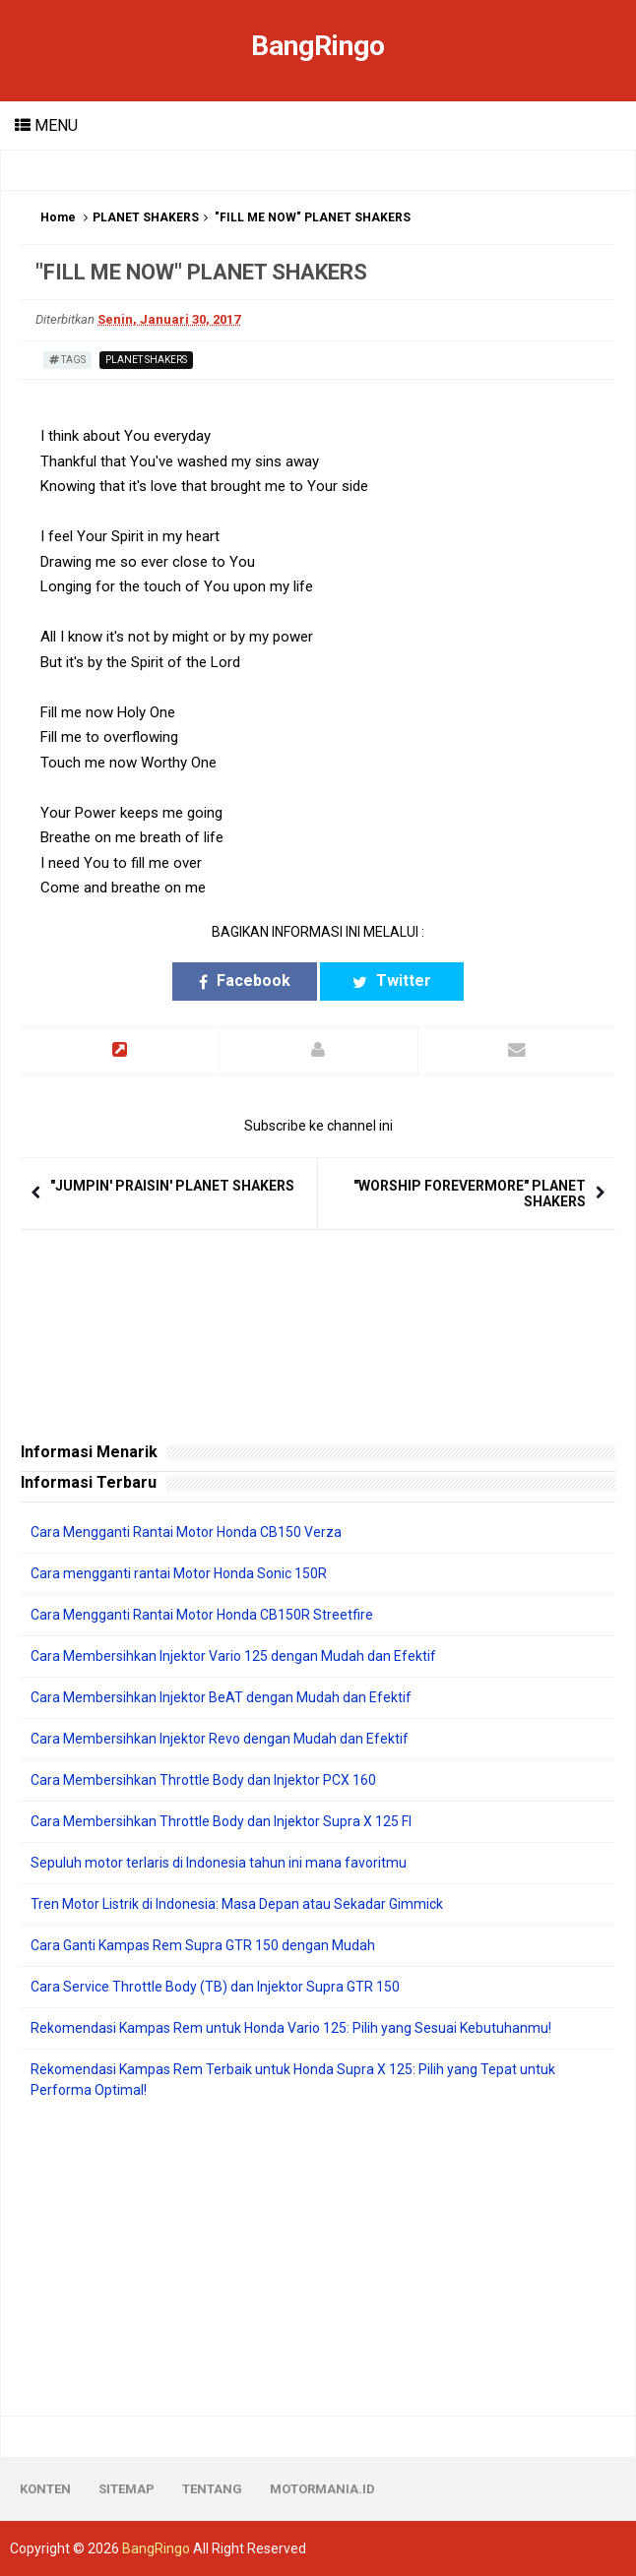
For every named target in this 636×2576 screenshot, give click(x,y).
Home (58, 217)
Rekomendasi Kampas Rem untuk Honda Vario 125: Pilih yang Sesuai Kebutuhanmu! (291, 2028)
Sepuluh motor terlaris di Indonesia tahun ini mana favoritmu (219, 1863)
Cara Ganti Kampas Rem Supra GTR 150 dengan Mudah (203, 1945)
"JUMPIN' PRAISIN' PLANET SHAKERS (172, 1186)
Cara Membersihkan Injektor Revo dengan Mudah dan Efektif (220, 1739)
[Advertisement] (318, 2258)
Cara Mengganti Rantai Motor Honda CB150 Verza (186, 1532)
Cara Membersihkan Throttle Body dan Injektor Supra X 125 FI (221, 1821)
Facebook (244, 980)
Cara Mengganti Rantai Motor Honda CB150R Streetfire (202, 1615)
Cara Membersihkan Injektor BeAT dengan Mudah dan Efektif (221, 1697)
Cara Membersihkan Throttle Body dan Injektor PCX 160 (203, 1780)
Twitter (391, 980)
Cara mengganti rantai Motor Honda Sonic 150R (179, 1573)
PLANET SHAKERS (146, 217)
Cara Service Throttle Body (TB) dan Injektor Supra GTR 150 (215, 1986)
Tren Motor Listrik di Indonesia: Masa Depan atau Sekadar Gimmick (237, 1904)
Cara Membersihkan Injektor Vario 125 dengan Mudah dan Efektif (233, 1656)
